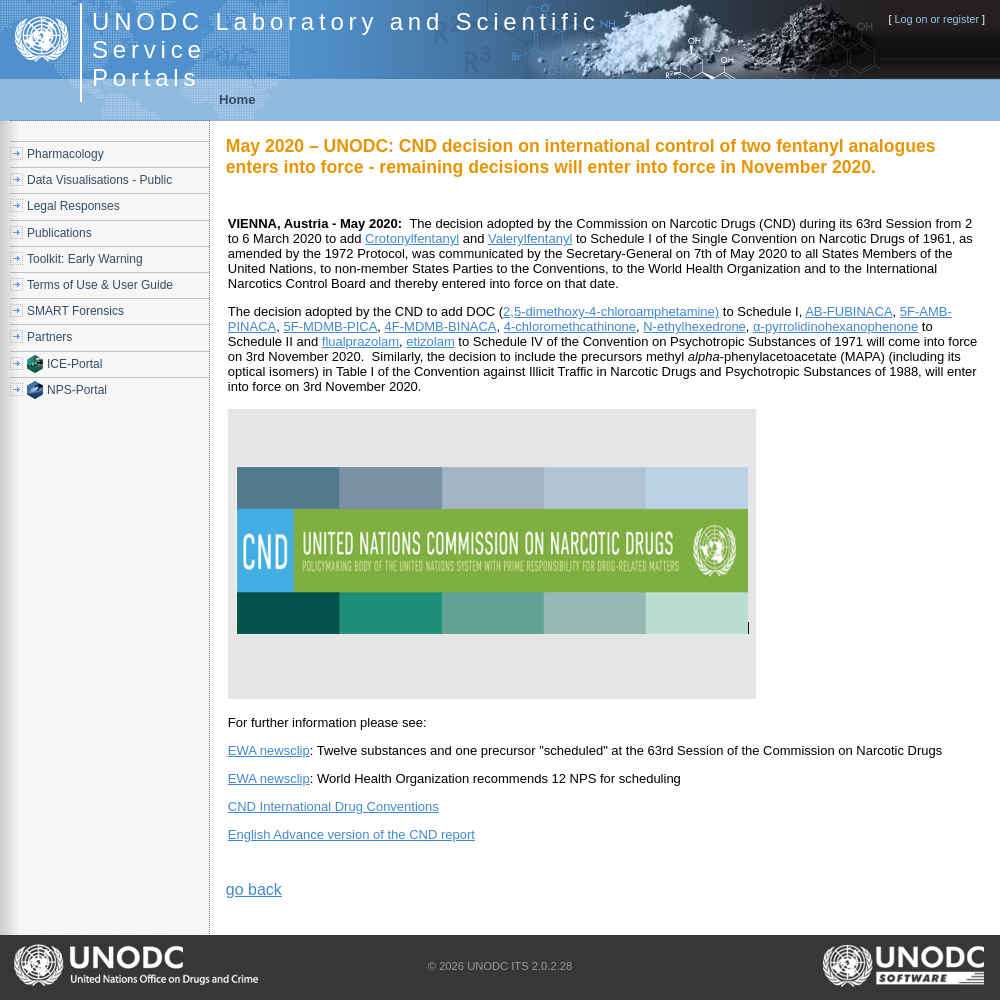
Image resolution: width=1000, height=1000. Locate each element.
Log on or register (936, 19)
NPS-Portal (77, 390)
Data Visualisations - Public (99, 180)
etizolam (430, 341)
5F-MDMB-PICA (330, 326)
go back (254, 889)
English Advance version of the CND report (351, 834)
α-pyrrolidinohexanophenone (835, 326)
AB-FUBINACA (848, 311)
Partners (49, 337)
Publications (59, 233)
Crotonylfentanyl (412, 238)
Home (237, 99)
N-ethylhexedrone (694, 326)
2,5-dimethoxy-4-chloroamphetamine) (611, 311)
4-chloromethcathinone (570, 326)
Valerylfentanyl (530, 238)
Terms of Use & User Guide (100, 285)
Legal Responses (73, 206)
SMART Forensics (75, 311)
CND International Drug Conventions (333, 806)
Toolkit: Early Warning (85, 259)
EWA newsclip (269, 750)
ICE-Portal (74, 364)
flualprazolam (360, 341)
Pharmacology (65, 154)
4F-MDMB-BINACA (441, 326)
